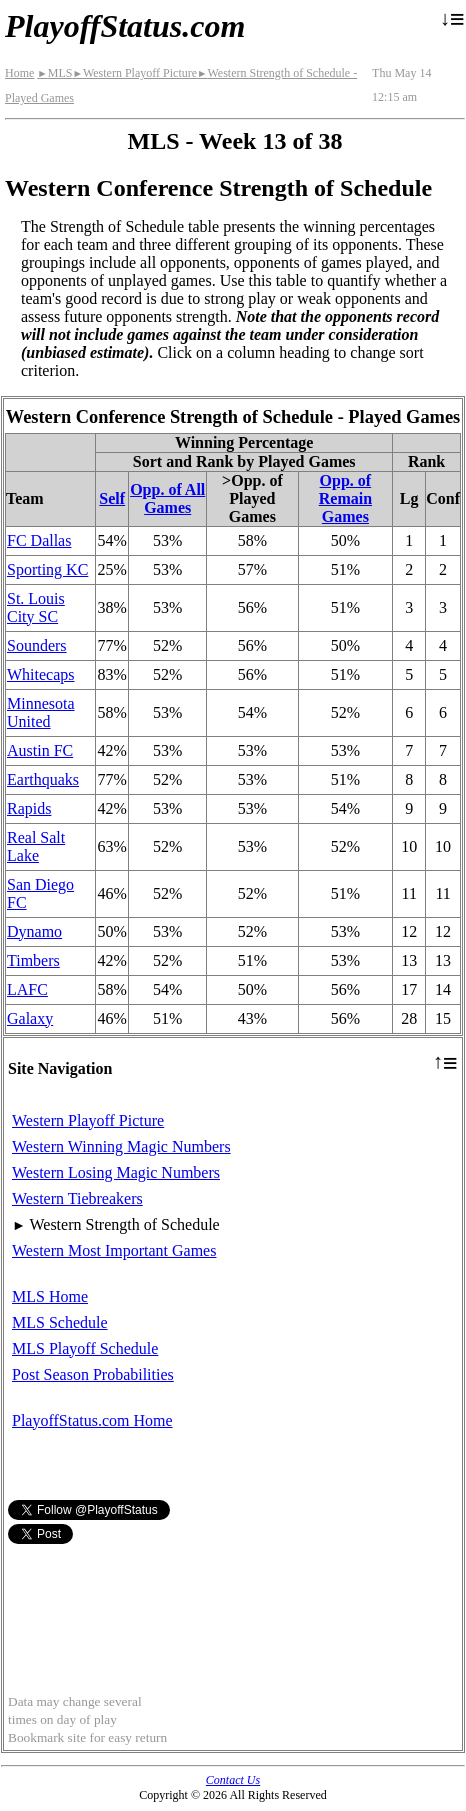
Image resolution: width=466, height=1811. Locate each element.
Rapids (29, 808)
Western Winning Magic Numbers (121, 1146)
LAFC (27, 989)
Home (19, 73)
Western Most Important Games (114, 1250)
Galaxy (30, 1018)
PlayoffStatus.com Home (92, 1420)
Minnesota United (41, 712)
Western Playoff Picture (134, 73)
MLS (54, 73)
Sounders (37, 645)
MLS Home (50, 1296)
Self (112, 498)
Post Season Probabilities (93, 1374)
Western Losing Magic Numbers (116, 1172)
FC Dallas (39, 540)
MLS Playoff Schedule (85, 1348)
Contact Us (233, 1780)
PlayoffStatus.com (125, 26)
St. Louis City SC (36, 607)
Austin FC (40, 750)
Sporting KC (47, 569)
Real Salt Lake (36, 846)
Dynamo (34, 931)
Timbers (33, 960)
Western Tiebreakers (77, 1198)
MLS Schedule (60, 1322)
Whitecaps (41, 674)
